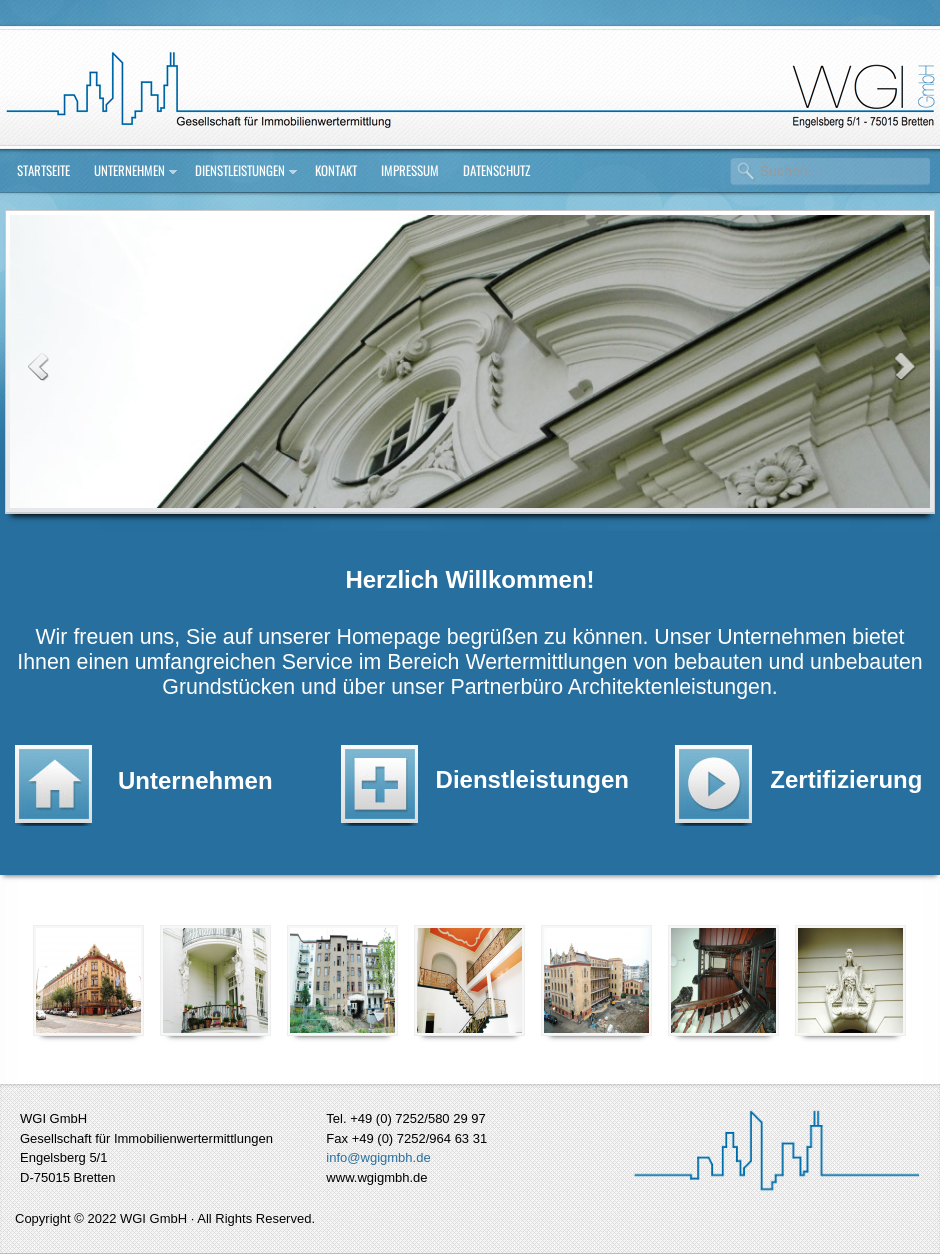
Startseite (43, 170)
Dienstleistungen (240, 170)
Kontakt (336, 170)
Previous (37, 364)
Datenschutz (496, 170)
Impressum (410, 170)
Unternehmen (129, 170)
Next (902, 364)
